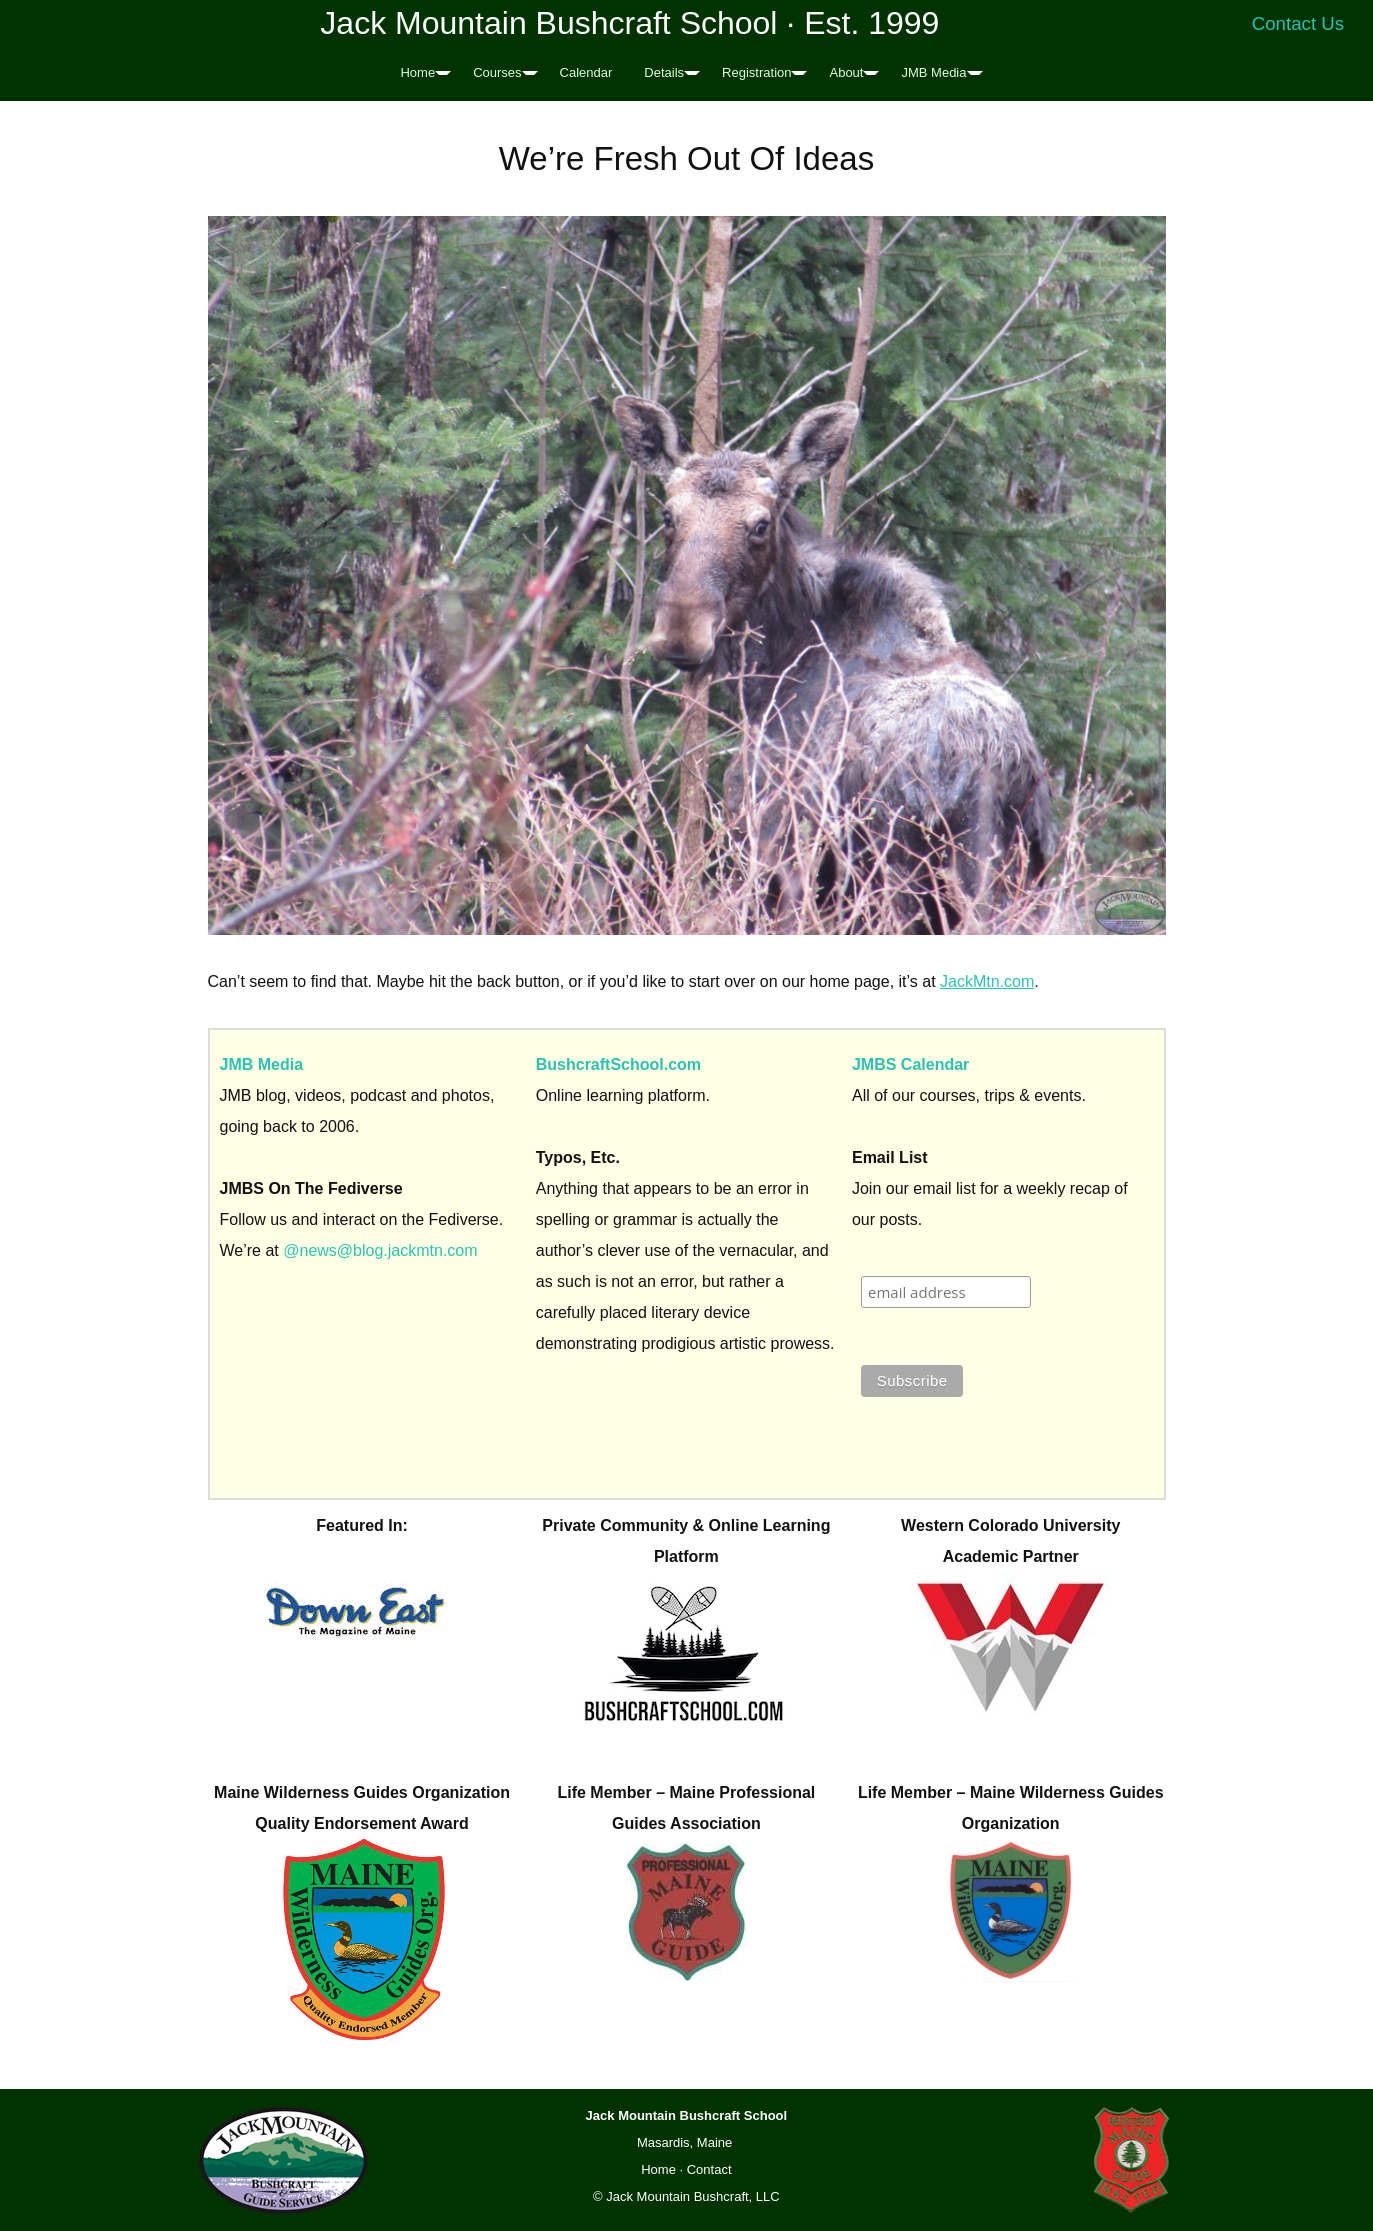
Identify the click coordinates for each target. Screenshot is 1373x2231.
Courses (497, 72)
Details (664, 72)
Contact (709, 2169)
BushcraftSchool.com (618, 1064)
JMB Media (933, 72)
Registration (756, 72)
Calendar (586, 72)
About (846, 72)
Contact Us (1298, 23)
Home (417, 72)
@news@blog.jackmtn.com (380, 1250)
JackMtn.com (987, 981)
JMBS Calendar (910, 1064)
